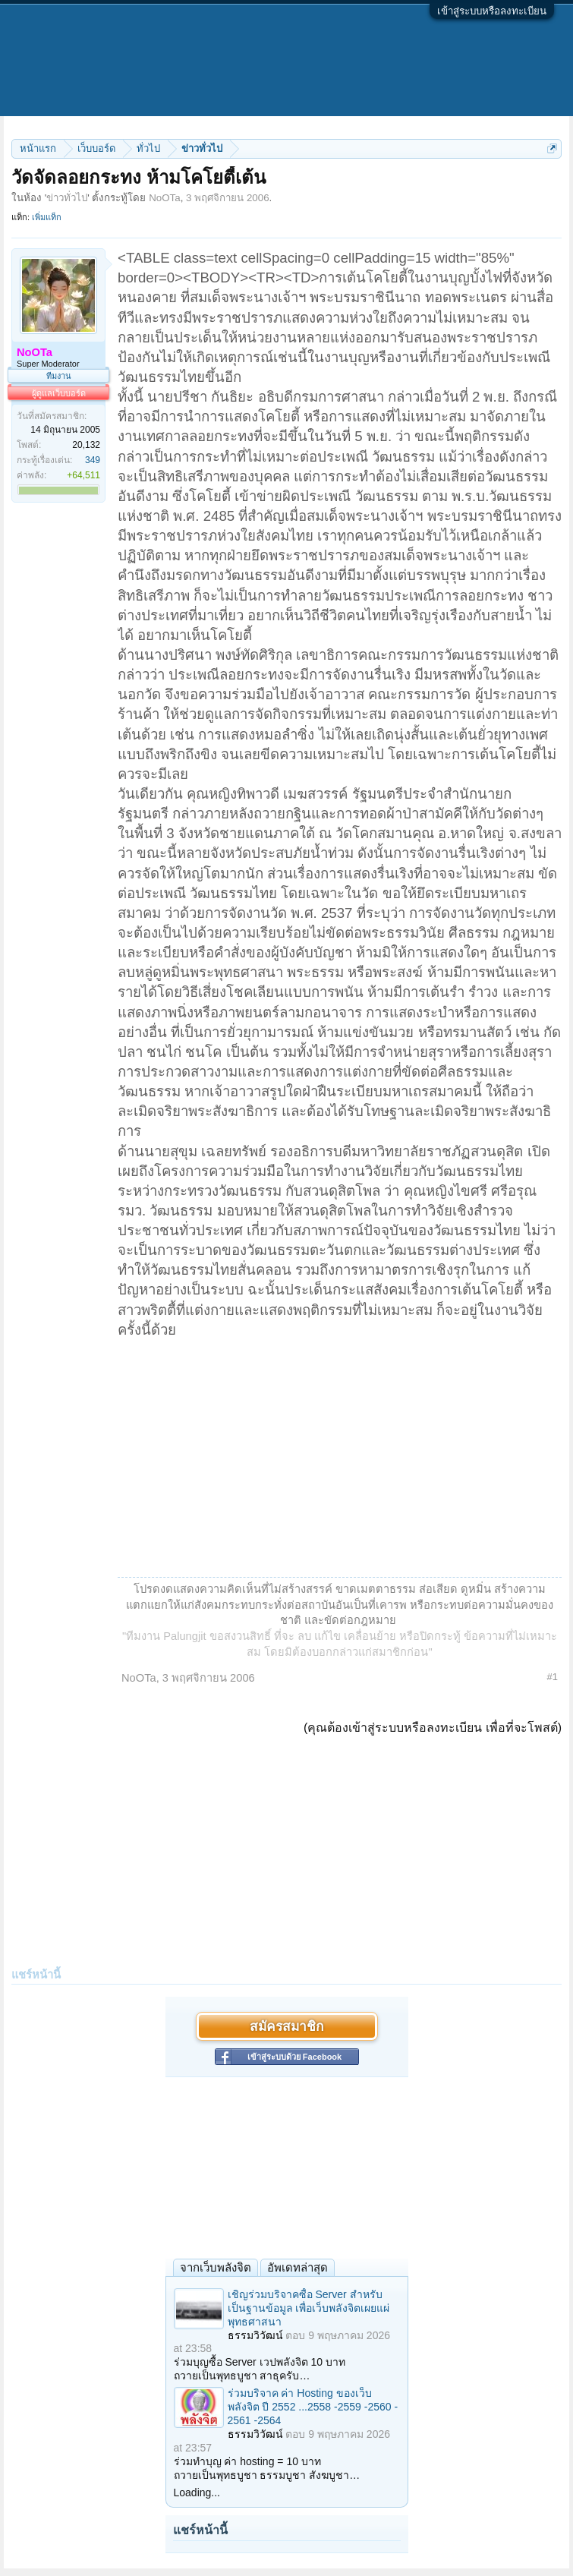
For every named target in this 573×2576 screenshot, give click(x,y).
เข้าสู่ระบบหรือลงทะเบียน (491, 11)
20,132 (86, 445)
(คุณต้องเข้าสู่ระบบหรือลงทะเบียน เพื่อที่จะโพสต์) (433, 1727)
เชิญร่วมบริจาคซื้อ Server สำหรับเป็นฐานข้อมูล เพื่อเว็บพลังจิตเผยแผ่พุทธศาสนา (309, 2308)
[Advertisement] (340, 1454)
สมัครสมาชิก (286, 2026)
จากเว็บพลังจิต (215, 2267)
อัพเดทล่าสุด (297, 2267)
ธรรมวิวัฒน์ (255, 2335)
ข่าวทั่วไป (66, 197)
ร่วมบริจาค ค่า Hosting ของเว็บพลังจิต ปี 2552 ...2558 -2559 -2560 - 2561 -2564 (313, 2406)
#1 (552, 1676)
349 (92, 460)
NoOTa (164, 197)
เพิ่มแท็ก (46, 217)
